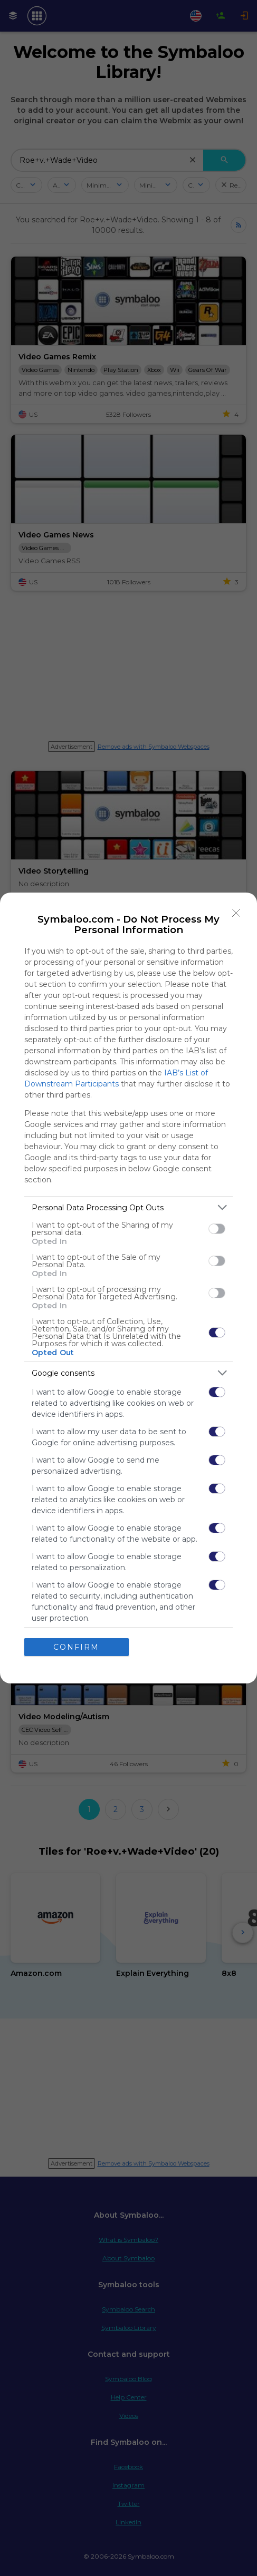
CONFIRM (76, 1647)
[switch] (216, 1228)
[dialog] (128, 1288)
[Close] (236, 913)
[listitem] (128, 1207)
